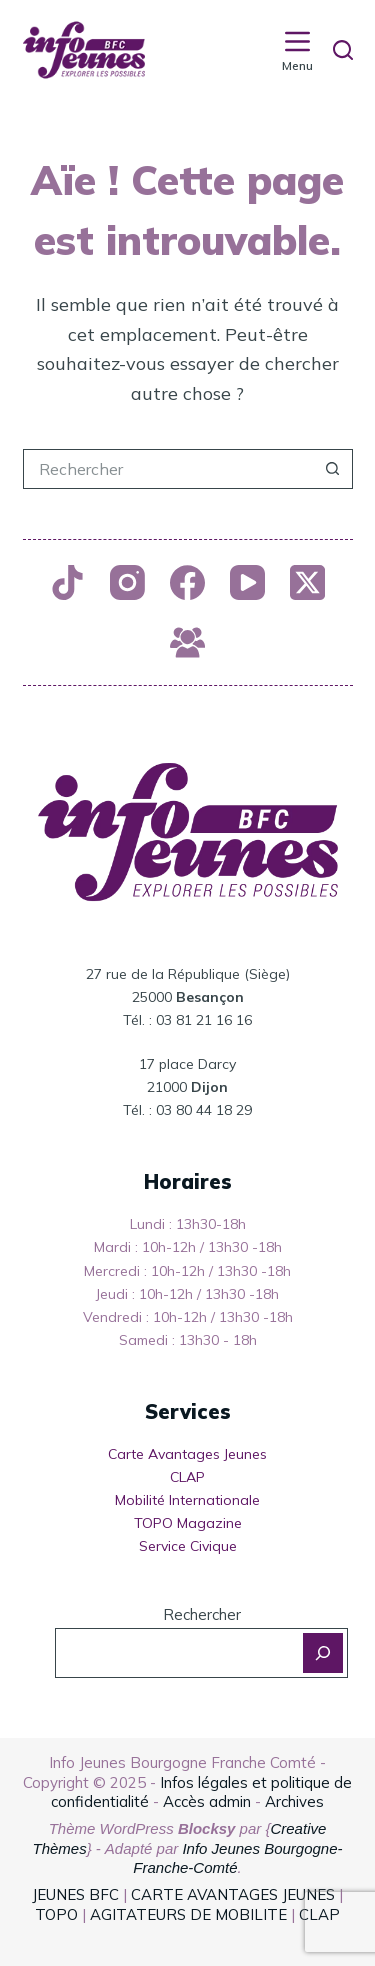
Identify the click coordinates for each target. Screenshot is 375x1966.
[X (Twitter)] (307, 582)
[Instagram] (127, 582)
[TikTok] (67, 582)
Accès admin (207, 1801)
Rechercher (202, 1614)
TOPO (56, 1914)
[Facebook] (187, 582)
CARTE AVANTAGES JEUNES (231, 1894)
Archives (294, 1801)
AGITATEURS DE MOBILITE (188, 1914)
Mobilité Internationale (187, 1500)
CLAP (187, 1477)
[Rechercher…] (168, 469)
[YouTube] (247, 582)
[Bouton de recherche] (333, 469)
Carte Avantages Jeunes (187, 1454)
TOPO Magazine (188, 1523)
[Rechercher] (343, 50)
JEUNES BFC (75, 1894)
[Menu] (297, 50)
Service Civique (188, 1546)
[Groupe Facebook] (187, 642)
